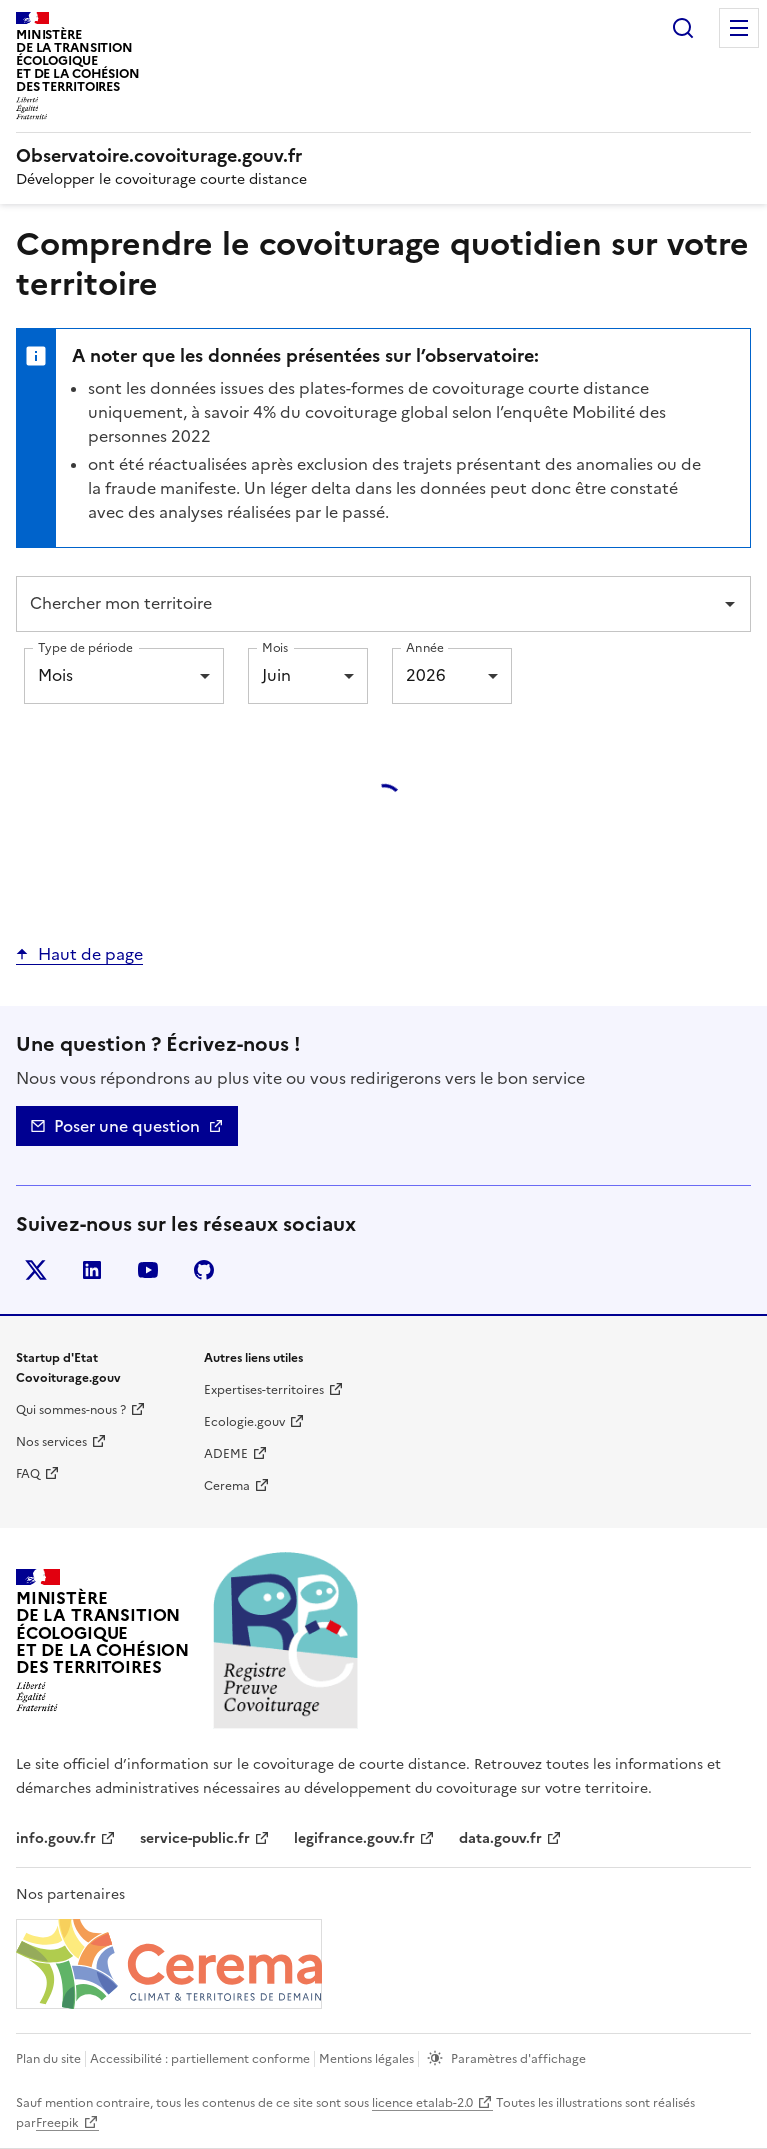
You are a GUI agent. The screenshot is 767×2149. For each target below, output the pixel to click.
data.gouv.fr (500, 1838)
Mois (275, 647)
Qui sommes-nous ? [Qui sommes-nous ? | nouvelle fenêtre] (71, 1410)
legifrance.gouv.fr (354, 1838)
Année (425, 647)
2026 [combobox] (426, 675)
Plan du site (48, 2059)
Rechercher (683, 28)
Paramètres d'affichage (518, 2059)
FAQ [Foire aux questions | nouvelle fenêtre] (28, 1474)
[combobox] (368, 604)
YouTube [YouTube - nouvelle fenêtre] (151, 1274)
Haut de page (90, 954)
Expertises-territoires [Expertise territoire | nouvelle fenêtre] (264, 1390)
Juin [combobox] (276, 675)
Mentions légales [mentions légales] (366, 2059)
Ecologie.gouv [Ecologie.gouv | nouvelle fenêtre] (244, 1422)
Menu (739, 28)
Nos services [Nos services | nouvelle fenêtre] (51, 1442)
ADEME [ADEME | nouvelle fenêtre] (226, 1454)
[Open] (730, 604)
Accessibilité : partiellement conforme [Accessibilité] (200, 2059)
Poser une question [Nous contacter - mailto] (127, 1126)
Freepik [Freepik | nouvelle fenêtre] (57, 2123)
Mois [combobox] (55, 675)
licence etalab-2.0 (422, 2103)
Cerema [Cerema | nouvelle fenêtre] (227, 1486)
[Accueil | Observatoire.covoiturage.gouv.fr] (161, 156)
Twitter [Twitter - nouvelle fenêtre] (39, 1274)
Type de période (85, 647)
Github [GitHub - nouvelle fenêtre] (207, 1274)
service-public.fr (195, 1838)
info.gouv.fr (56, 1838)
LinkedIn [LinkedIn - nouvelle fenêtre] (95, 1274)
